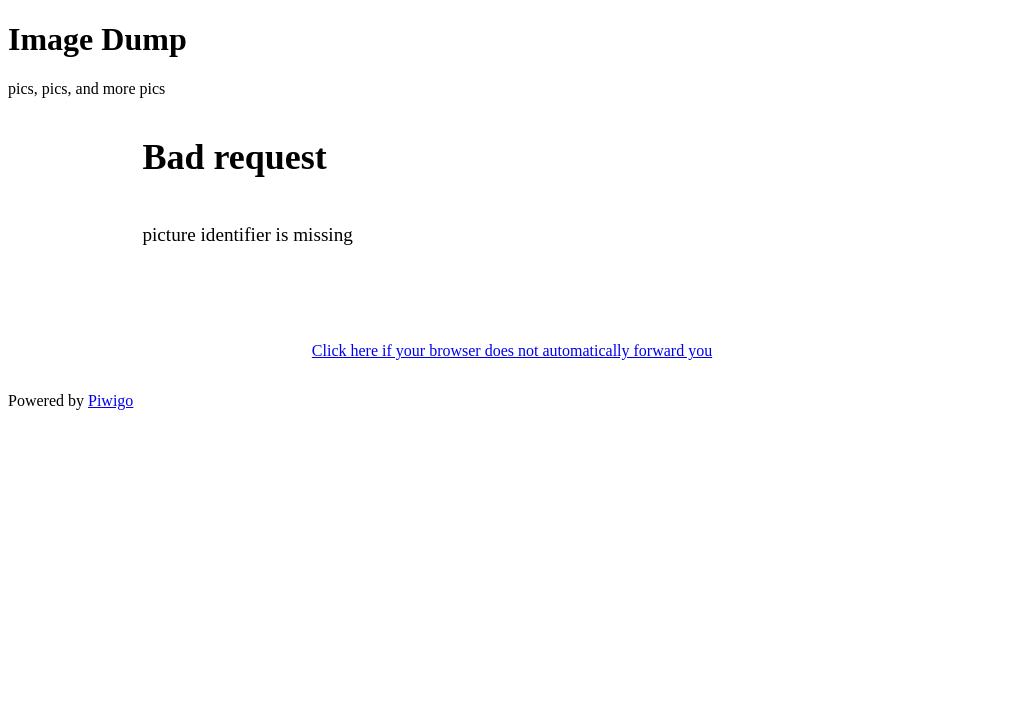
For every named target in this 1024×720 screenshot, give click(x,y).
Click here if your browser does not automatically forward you (512, 350)
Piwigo (110, 400)
